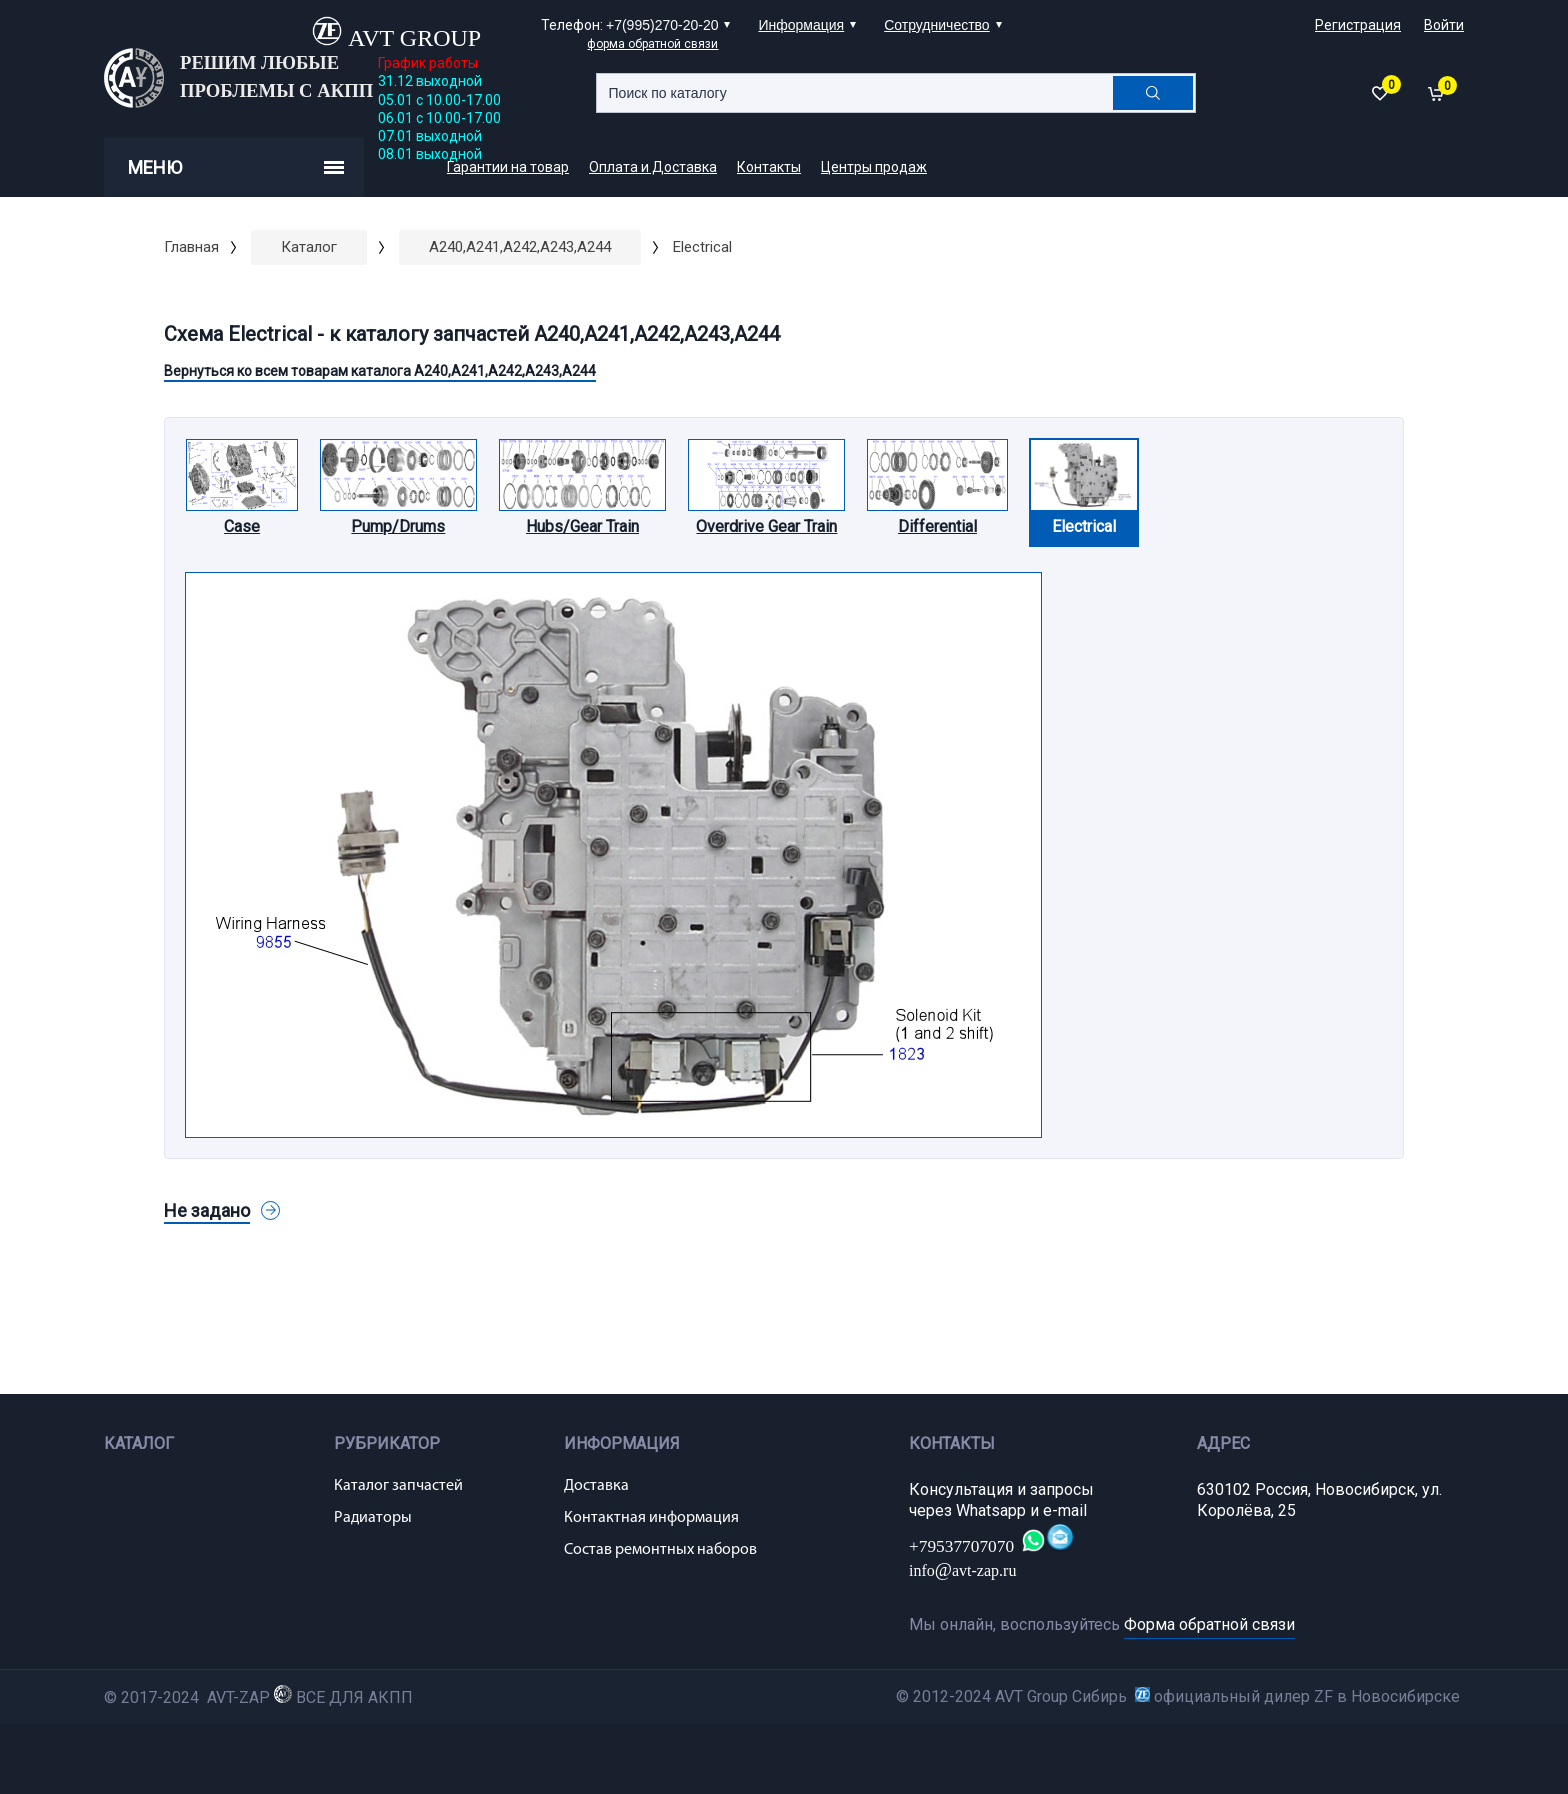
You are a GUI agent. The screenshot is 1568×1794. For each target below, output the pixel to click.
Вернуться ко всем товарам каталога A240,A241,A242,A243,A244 (380, 371)
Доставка (596, 1486)
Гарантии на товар (508, 167)
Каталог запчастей (398, 1486)
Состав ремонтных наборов (660, 1550)
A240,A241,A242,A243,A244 (520, 247)
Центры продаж (874, 167)
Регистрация (1358, 25)
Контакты (769, 167)
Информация (801, 25)
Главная (191, 247)
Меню (236, 167)
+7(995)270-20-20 (662, 25)
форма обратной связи (652, 44)
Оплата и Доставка (653, 167)
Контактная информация (651, 1518)
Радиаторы (373, 1518)
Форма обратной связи (1209, 1624)
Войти (1444, 25)
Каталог (309, 247)
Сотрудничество (936, 25)
